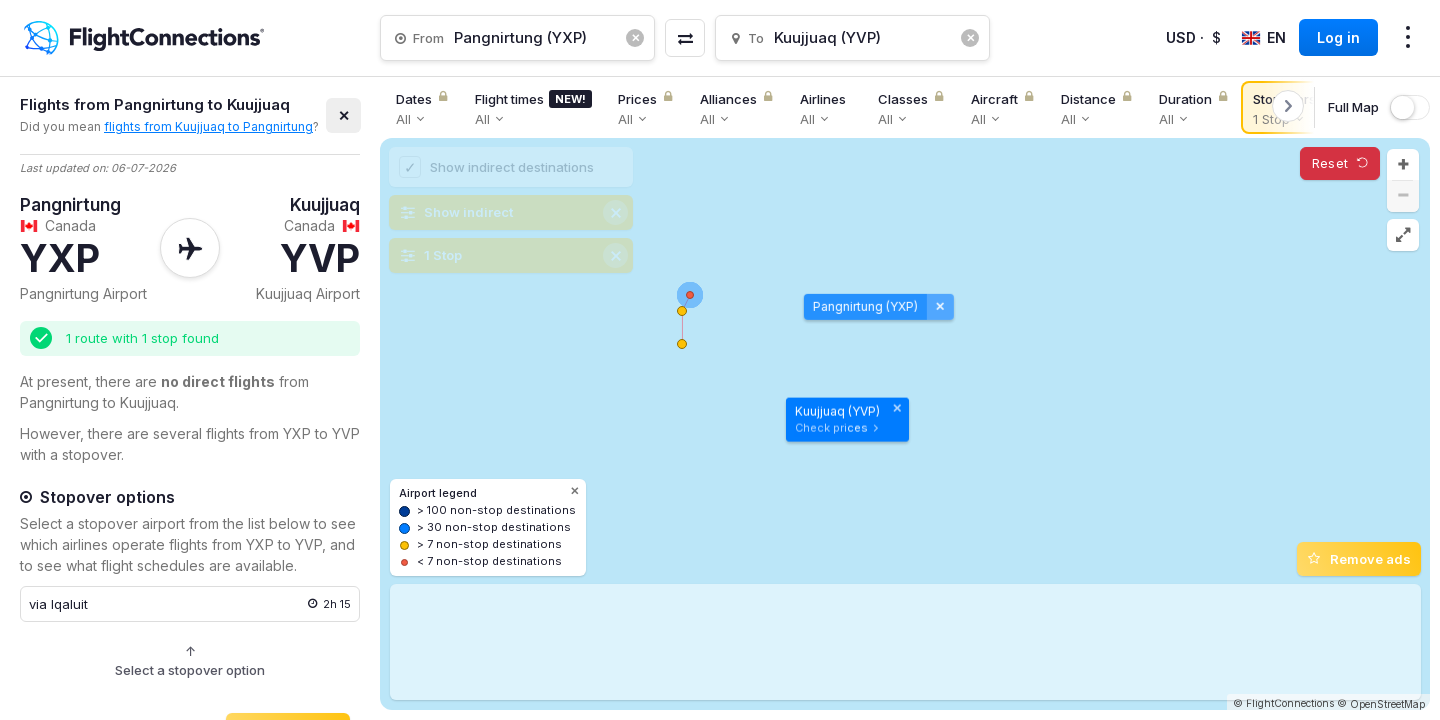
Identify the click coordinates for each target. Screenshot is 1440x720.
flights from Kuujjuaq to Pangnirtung (208, 126)
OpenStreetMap (1387, 704)
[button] (1403, 165)
